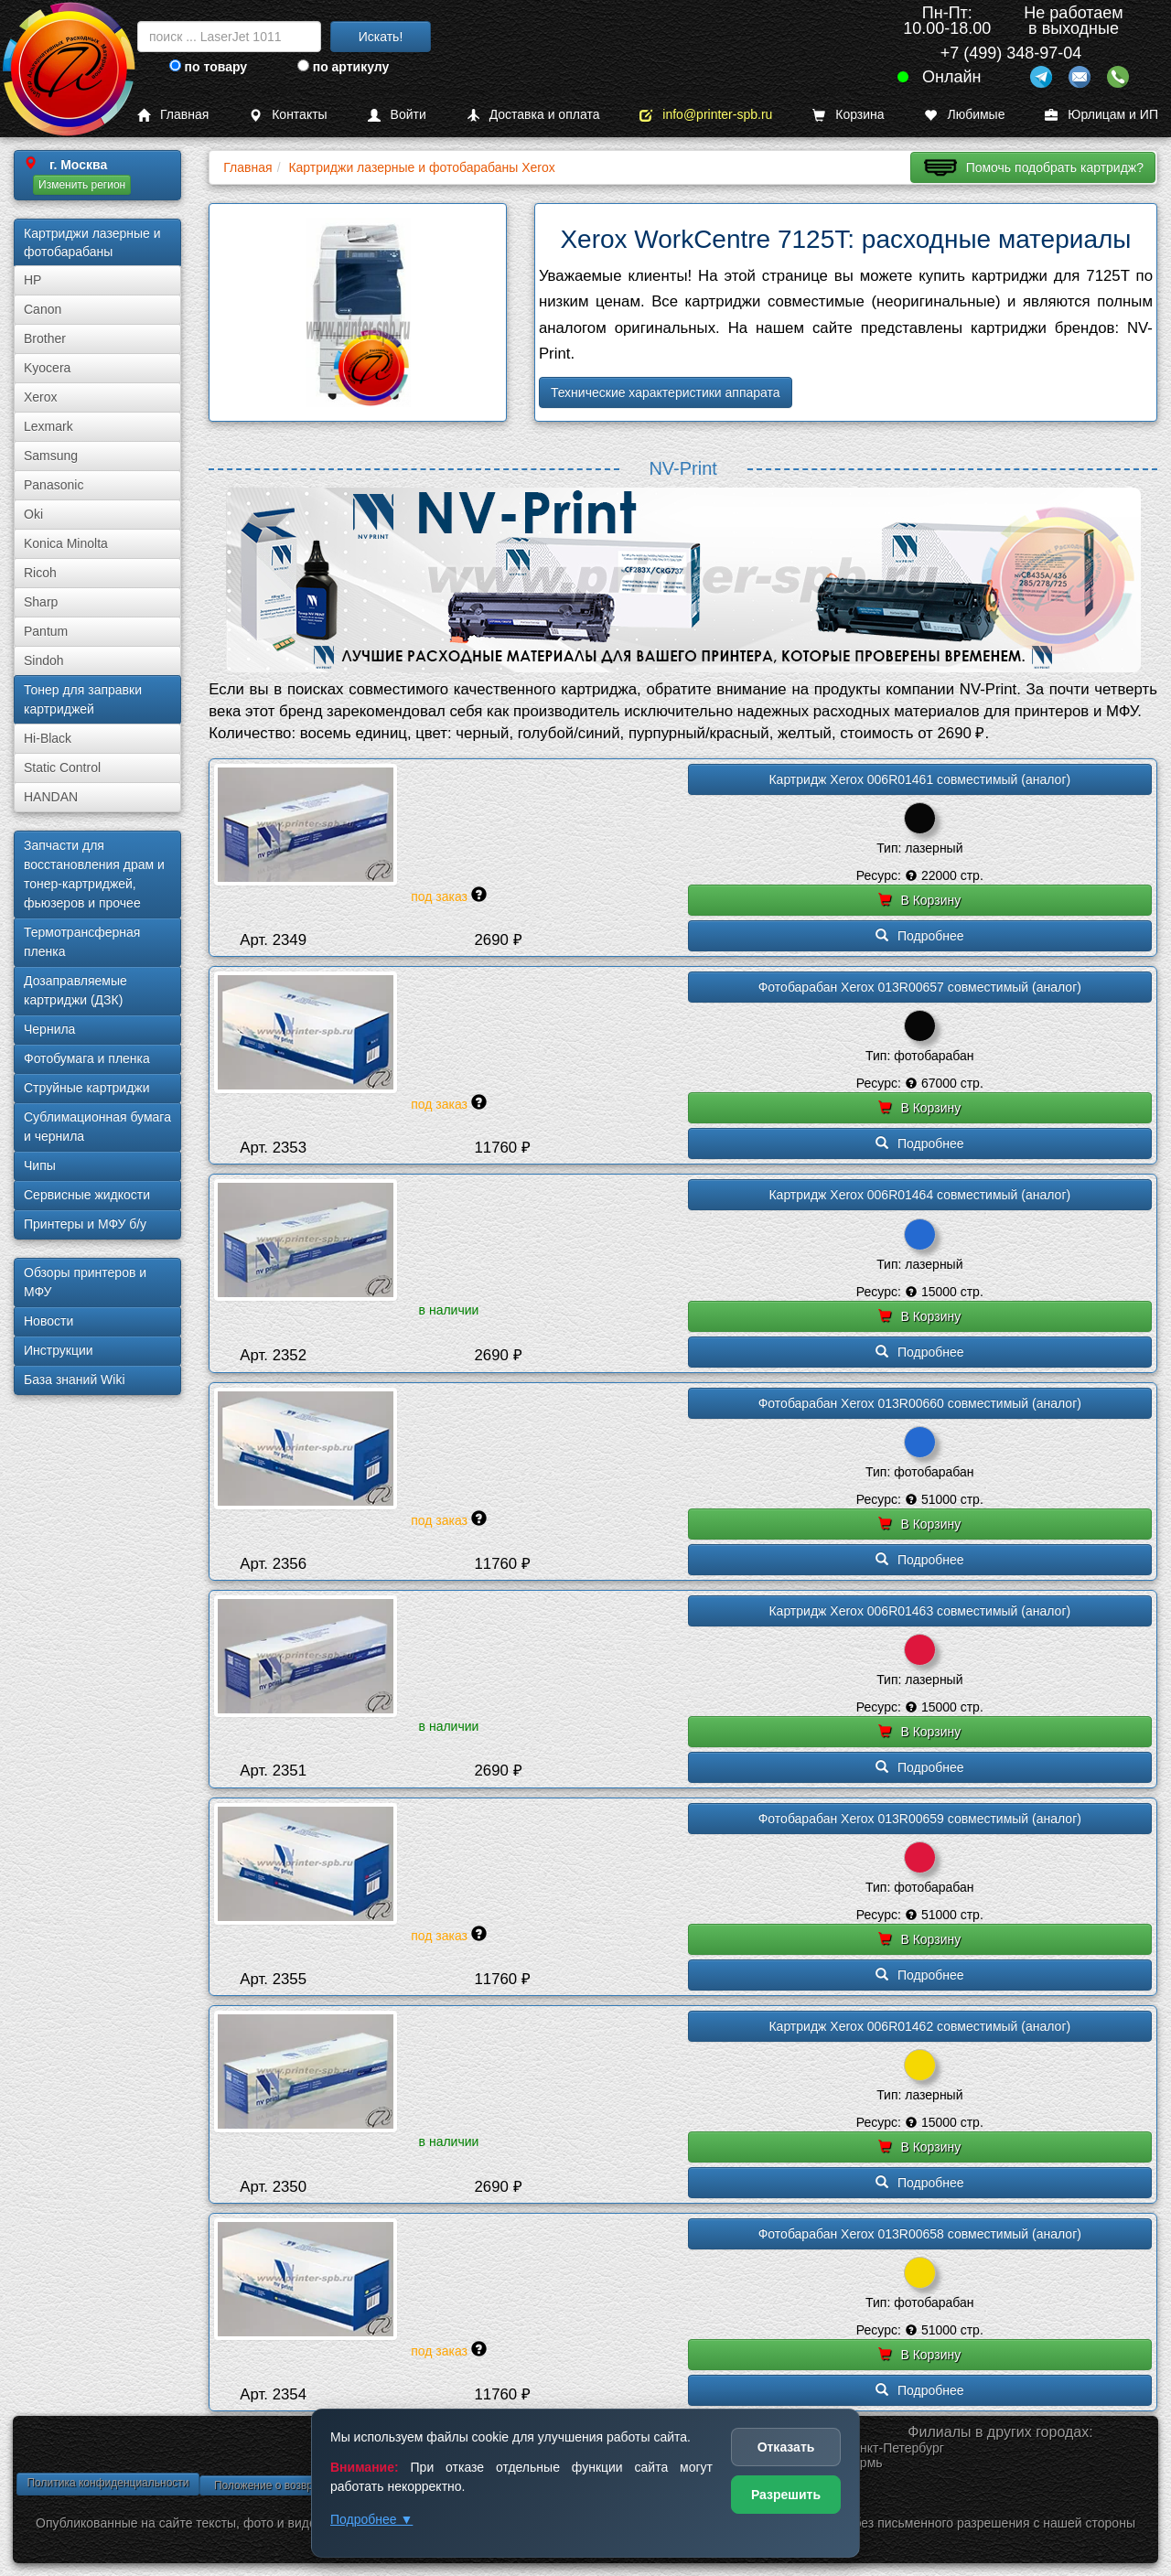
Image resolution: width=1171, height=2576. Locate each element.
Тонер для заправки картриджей (83, 699)
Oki (33, 514)
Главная (173, 114)
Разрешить (786, 2494)
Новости (48, 1321)
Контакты (288, 114)
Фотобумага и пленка (87, 1058)
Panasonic (53, 485)
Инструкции (58, 1350)
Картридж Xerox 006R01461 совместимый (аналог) (919, 779)
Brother (45, 338)
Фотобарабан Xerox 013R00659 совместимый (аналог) (919, 1818)
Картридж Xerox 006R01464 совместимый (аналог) (919, 1194)
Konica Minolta (66, 543)
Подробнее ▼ (371, 2519)
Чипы (40, 1165)
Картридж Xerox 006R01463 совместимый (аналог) (919, 1611)
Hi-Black (47, 738)
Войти (397, 114)
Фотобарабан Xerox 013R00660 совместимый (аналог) (919, 1403)
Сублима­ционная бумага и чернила (97, 1126)
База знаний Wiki (74, 1379)
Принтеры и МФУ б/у (85, 1224)
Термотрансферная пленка (82, 942)
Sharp (41, 602)
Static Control (62, 767)
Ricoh (40, 572)
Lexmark (48, 426)
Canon (42, 309)
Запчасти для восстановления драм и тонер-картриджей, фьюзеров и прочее (94, 874)
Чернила (49, 1029)
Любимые (964, 114)
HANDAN (51, 796)
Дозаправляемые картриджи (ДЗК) (75, 990)
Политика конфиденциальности (107, 2482)
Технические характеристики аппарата (665, 392)
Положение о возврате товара (291, 2485)
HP (32, 280)
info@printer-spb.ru (705, 114)
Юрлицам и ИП (1101, 114)
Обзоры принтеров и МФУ (85, 1282)
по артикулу (343, 66)
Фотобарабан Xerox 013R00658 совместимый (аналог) (919, 2234)
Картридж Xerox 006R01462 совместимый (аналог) (919, 2026)
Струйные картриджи (87, 1087)
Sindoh (44, 660)
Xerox (41, 397)
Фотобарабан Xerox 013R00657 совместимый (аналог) (919, 987)
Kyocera (47, 367)
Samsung (51, 455)
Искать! (381, 36)
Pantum (46, 631)
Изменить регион (81, 184)
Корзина (848, 114)
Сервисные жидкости (87, 1194)
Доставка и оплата (533, 114)
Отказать (786, 2447)
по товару (208, 66)
